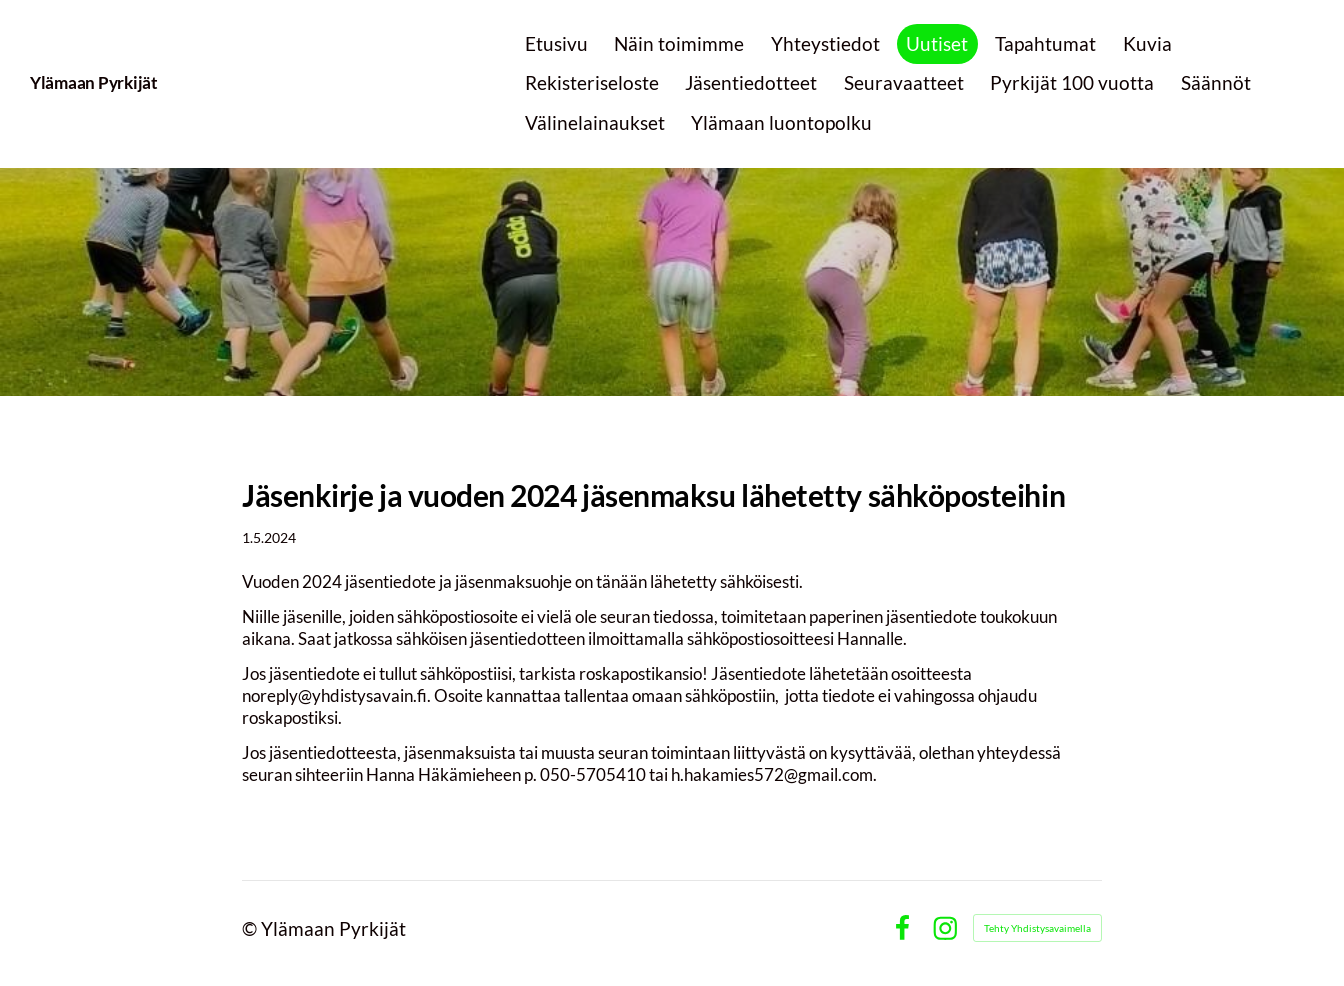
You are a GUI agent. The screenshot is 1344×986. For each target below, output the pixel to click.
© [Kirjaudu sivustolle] (251, 928)
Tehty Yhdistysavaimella (1037, 928)
